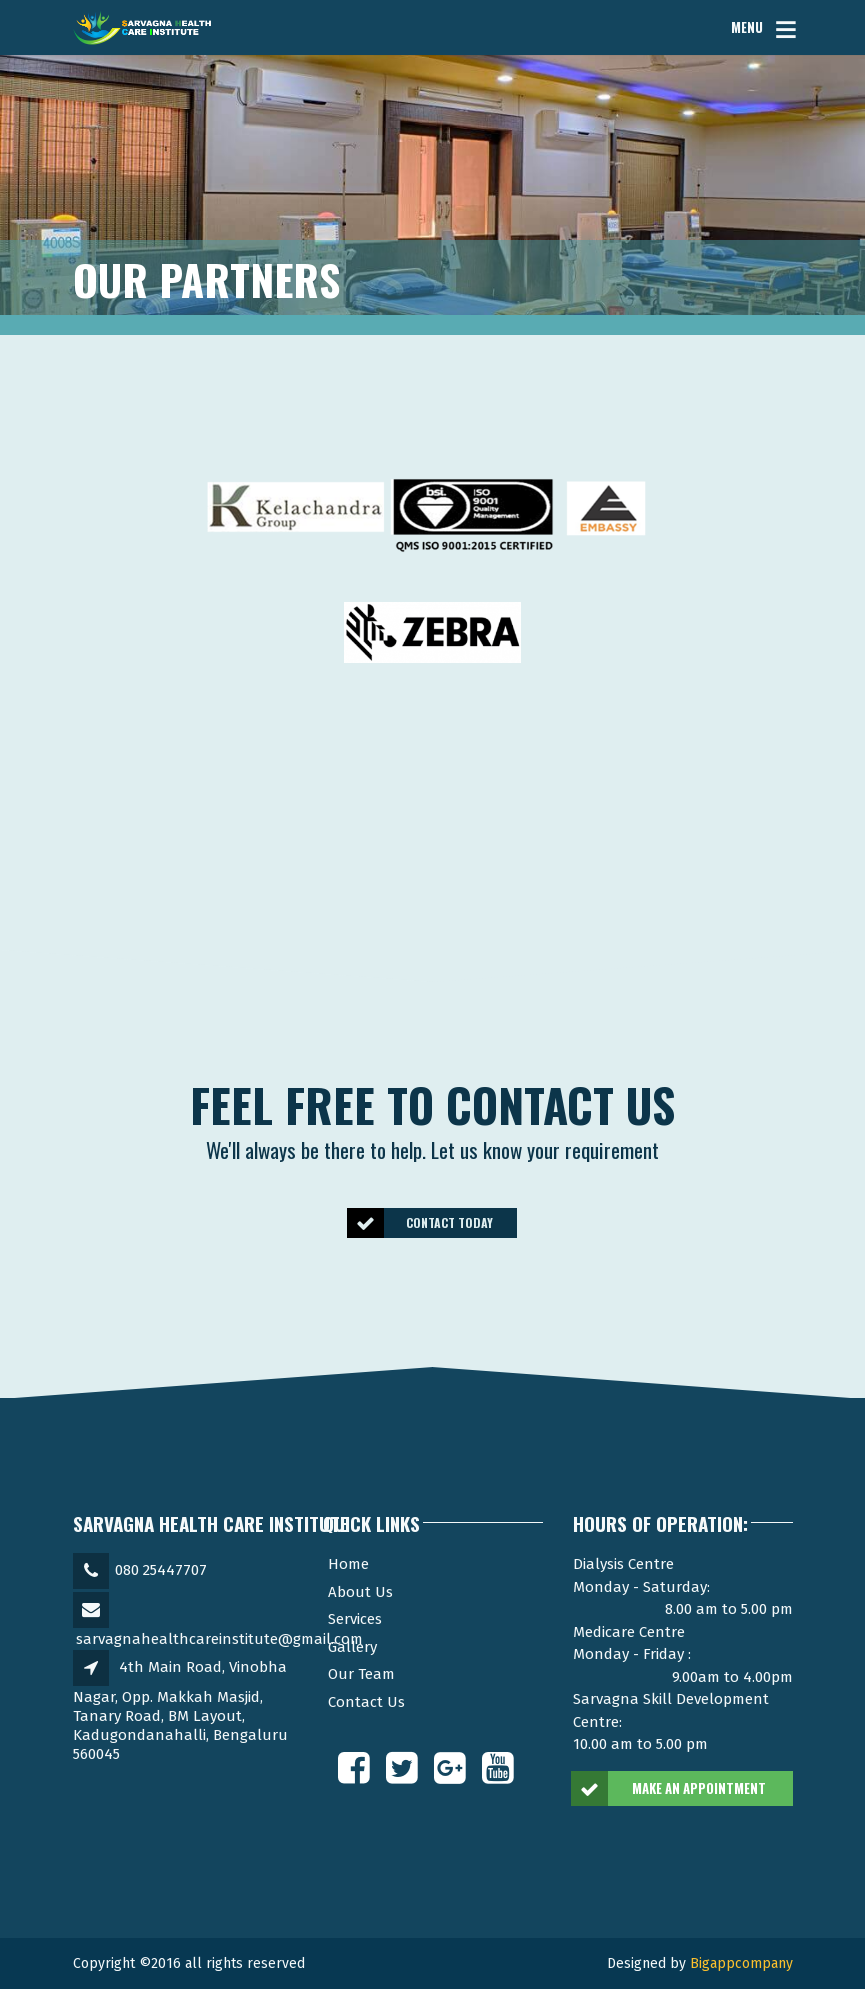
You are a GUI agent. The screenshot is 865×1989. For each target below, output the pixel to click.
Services (355, 1619)
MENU (747, 27)
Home (348, 1564)
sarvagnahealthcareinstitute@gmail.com (219, 1639)
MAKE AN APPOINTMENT (670, 1789)
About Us (360, 1592)
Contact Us (366, 1702)
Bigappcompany (741, 1963)
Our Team (361, 1674)
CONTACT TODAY (421, 1222)
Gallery (352, 1647)
